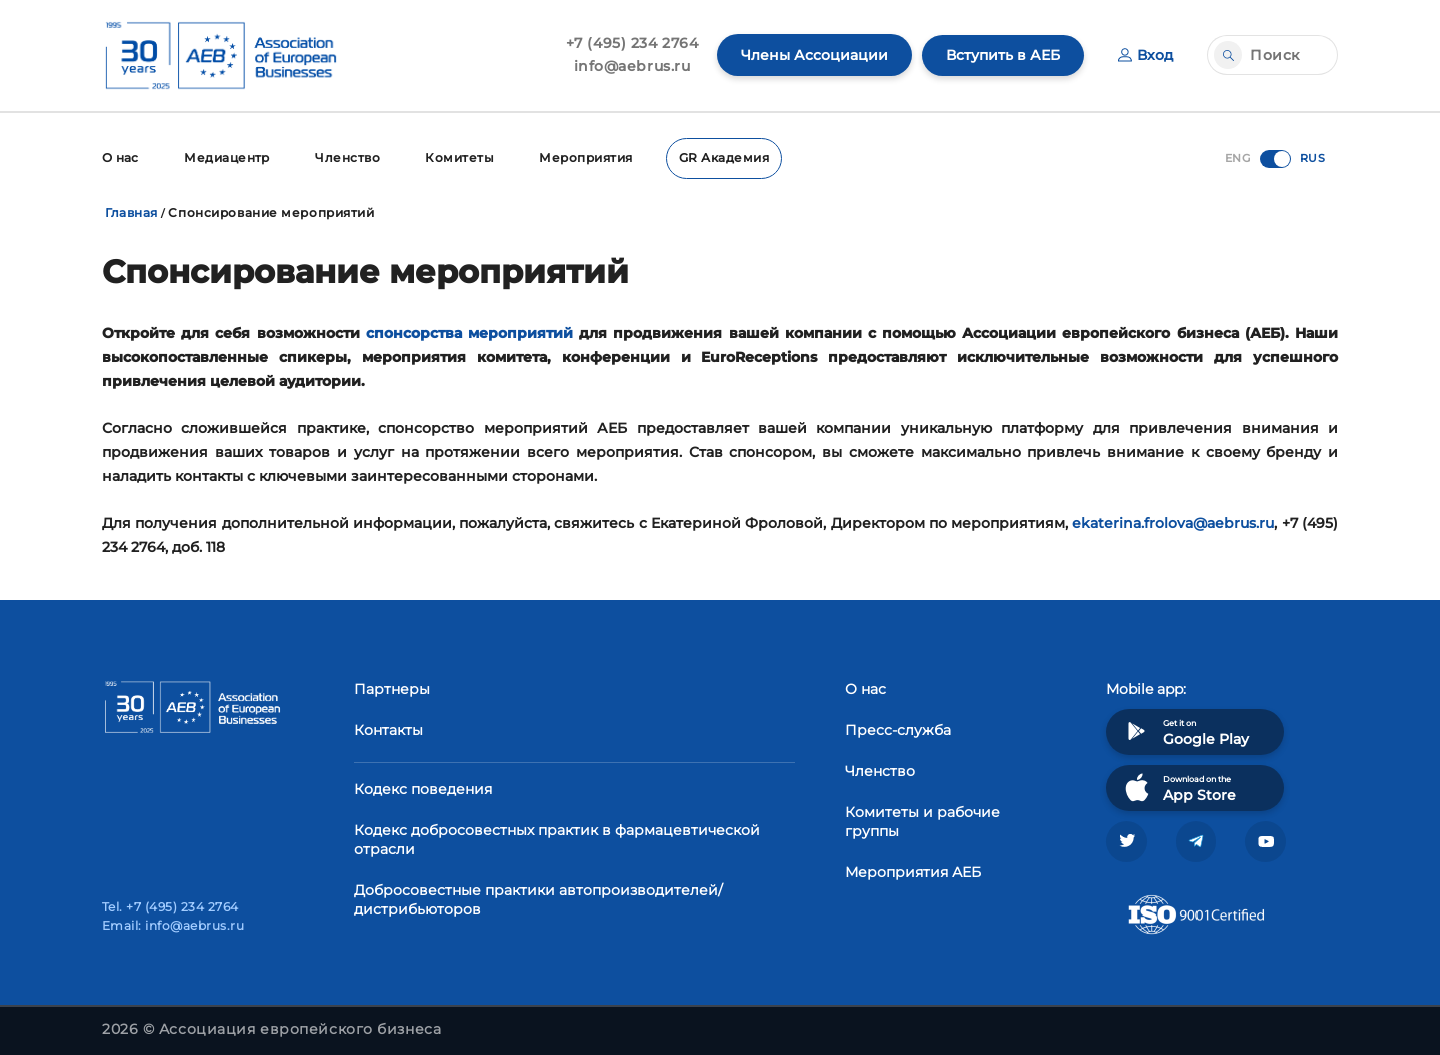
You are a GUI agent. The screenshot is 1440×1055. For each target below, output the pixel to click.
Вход (1145, 55)
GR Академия (728, 157)
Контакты (388, 729)
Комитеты (462, 157)
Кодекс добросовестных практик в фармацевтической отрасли (557, 838)
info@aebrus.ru (632, 66)
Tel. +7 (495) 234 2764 (170, 906)
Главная (131, 211)
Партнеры (392, 688)
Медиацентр (228, 157)
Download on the (1178, 786)
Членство (349, 157)
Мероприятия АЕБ (913, 871)
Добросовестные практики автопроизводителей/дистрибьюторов (538, 898)
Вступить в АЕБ (1003, 55)
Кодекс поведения (423, 788)
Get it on (1185, 730)
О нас (120, 157)
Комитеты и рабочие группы (922, 820)
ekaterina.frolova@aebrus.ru (1173, 522)
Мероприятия (589, 157)
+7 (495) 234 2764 (632, 43)
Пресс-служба (898, 729)
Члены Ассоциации (814, 55)
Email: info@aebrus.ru (173, 925)
